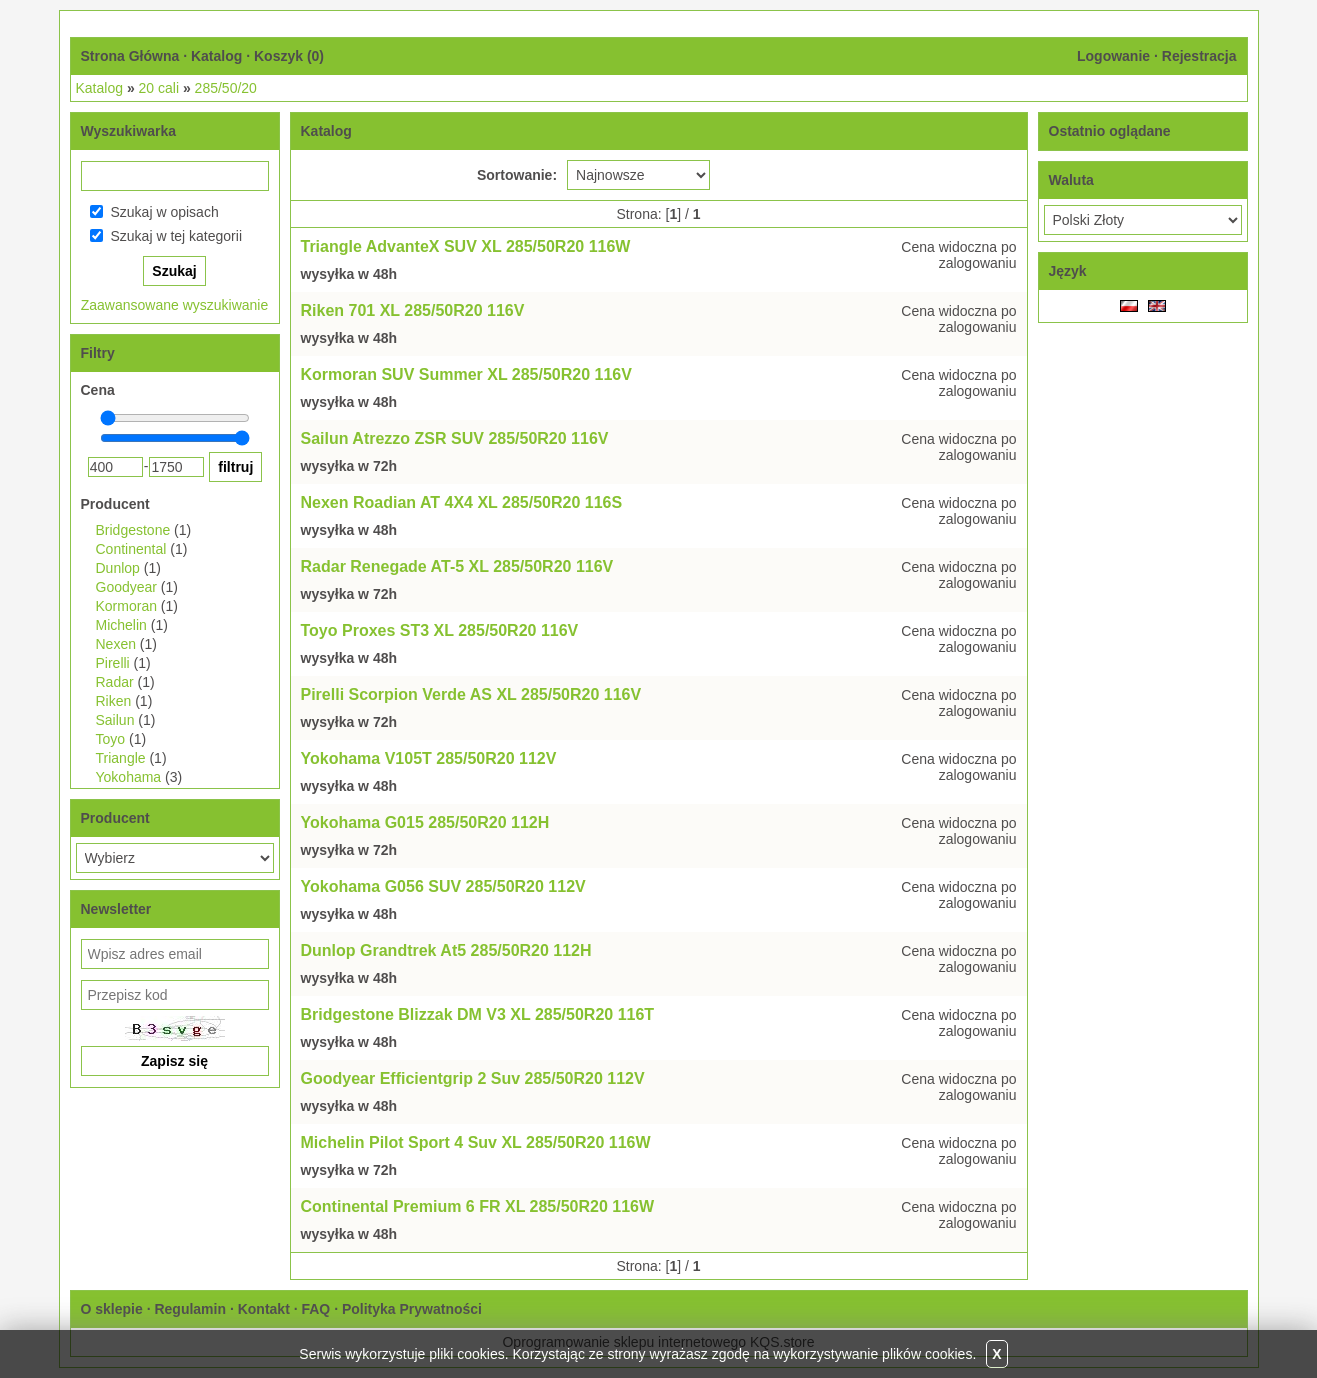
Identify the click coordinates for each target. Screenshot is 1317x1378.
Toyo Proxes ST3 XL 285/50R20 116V (440, 630)
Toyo (111, 739)
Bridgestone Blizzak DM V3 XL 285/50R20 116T (478, 1014)
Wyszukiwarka (128, 131)
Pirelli (113, 663)
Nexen (116, 644)
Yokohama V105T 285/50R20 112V (429, 758)
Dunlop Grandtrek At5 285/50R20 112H (446, 950)
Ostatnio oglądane (1110, 131)
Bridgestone (133, 530)
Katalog (216, 56)
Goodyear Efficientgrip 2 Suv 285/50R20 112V (473, 1078)
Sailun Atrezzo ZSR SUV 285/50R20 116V (455, 438)
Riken (114, 701)
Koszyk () (289, 56)
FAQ (315, 1309)
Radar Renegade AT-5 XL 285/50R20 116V (457, 566)
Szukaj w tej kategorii (177, 236)
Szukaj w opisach (165, 212)
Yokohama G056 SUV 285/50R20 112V (443, 886)
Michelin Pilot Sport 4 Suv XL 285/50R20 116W (476, 1142)
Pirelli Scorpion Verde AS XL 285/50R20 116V (471, 694)
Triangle (121, 758)
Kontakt (264, 1309)
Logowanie (1113, 56)
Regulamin (190, 1309)
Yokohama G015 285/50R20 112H (425, 822)
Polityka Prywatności (412, 1309)
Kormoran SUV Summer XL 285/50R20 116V (466, 374)
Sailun (115, 720)
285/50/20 (226, 88)
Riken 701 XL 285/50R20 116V (413, 310)
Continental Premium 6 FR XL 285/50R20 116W (478, 1206)
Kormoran (126, 606)
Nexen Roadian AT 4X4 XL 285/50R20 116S (462, 502)
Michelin (121, 625)
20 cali (159, 88)
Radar (115, 682)
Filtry (98, 353)
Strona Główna (130, 56)
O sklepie (112, 1309)
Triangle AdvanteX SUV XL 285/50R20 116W (466, 246)
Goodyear (126, 587)
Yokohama (129, 777)
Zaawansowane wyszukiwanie (175, 305)
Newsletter (116, 909)
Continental (131, 549)
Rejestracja (1199, 56)
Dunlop (118, 568)
